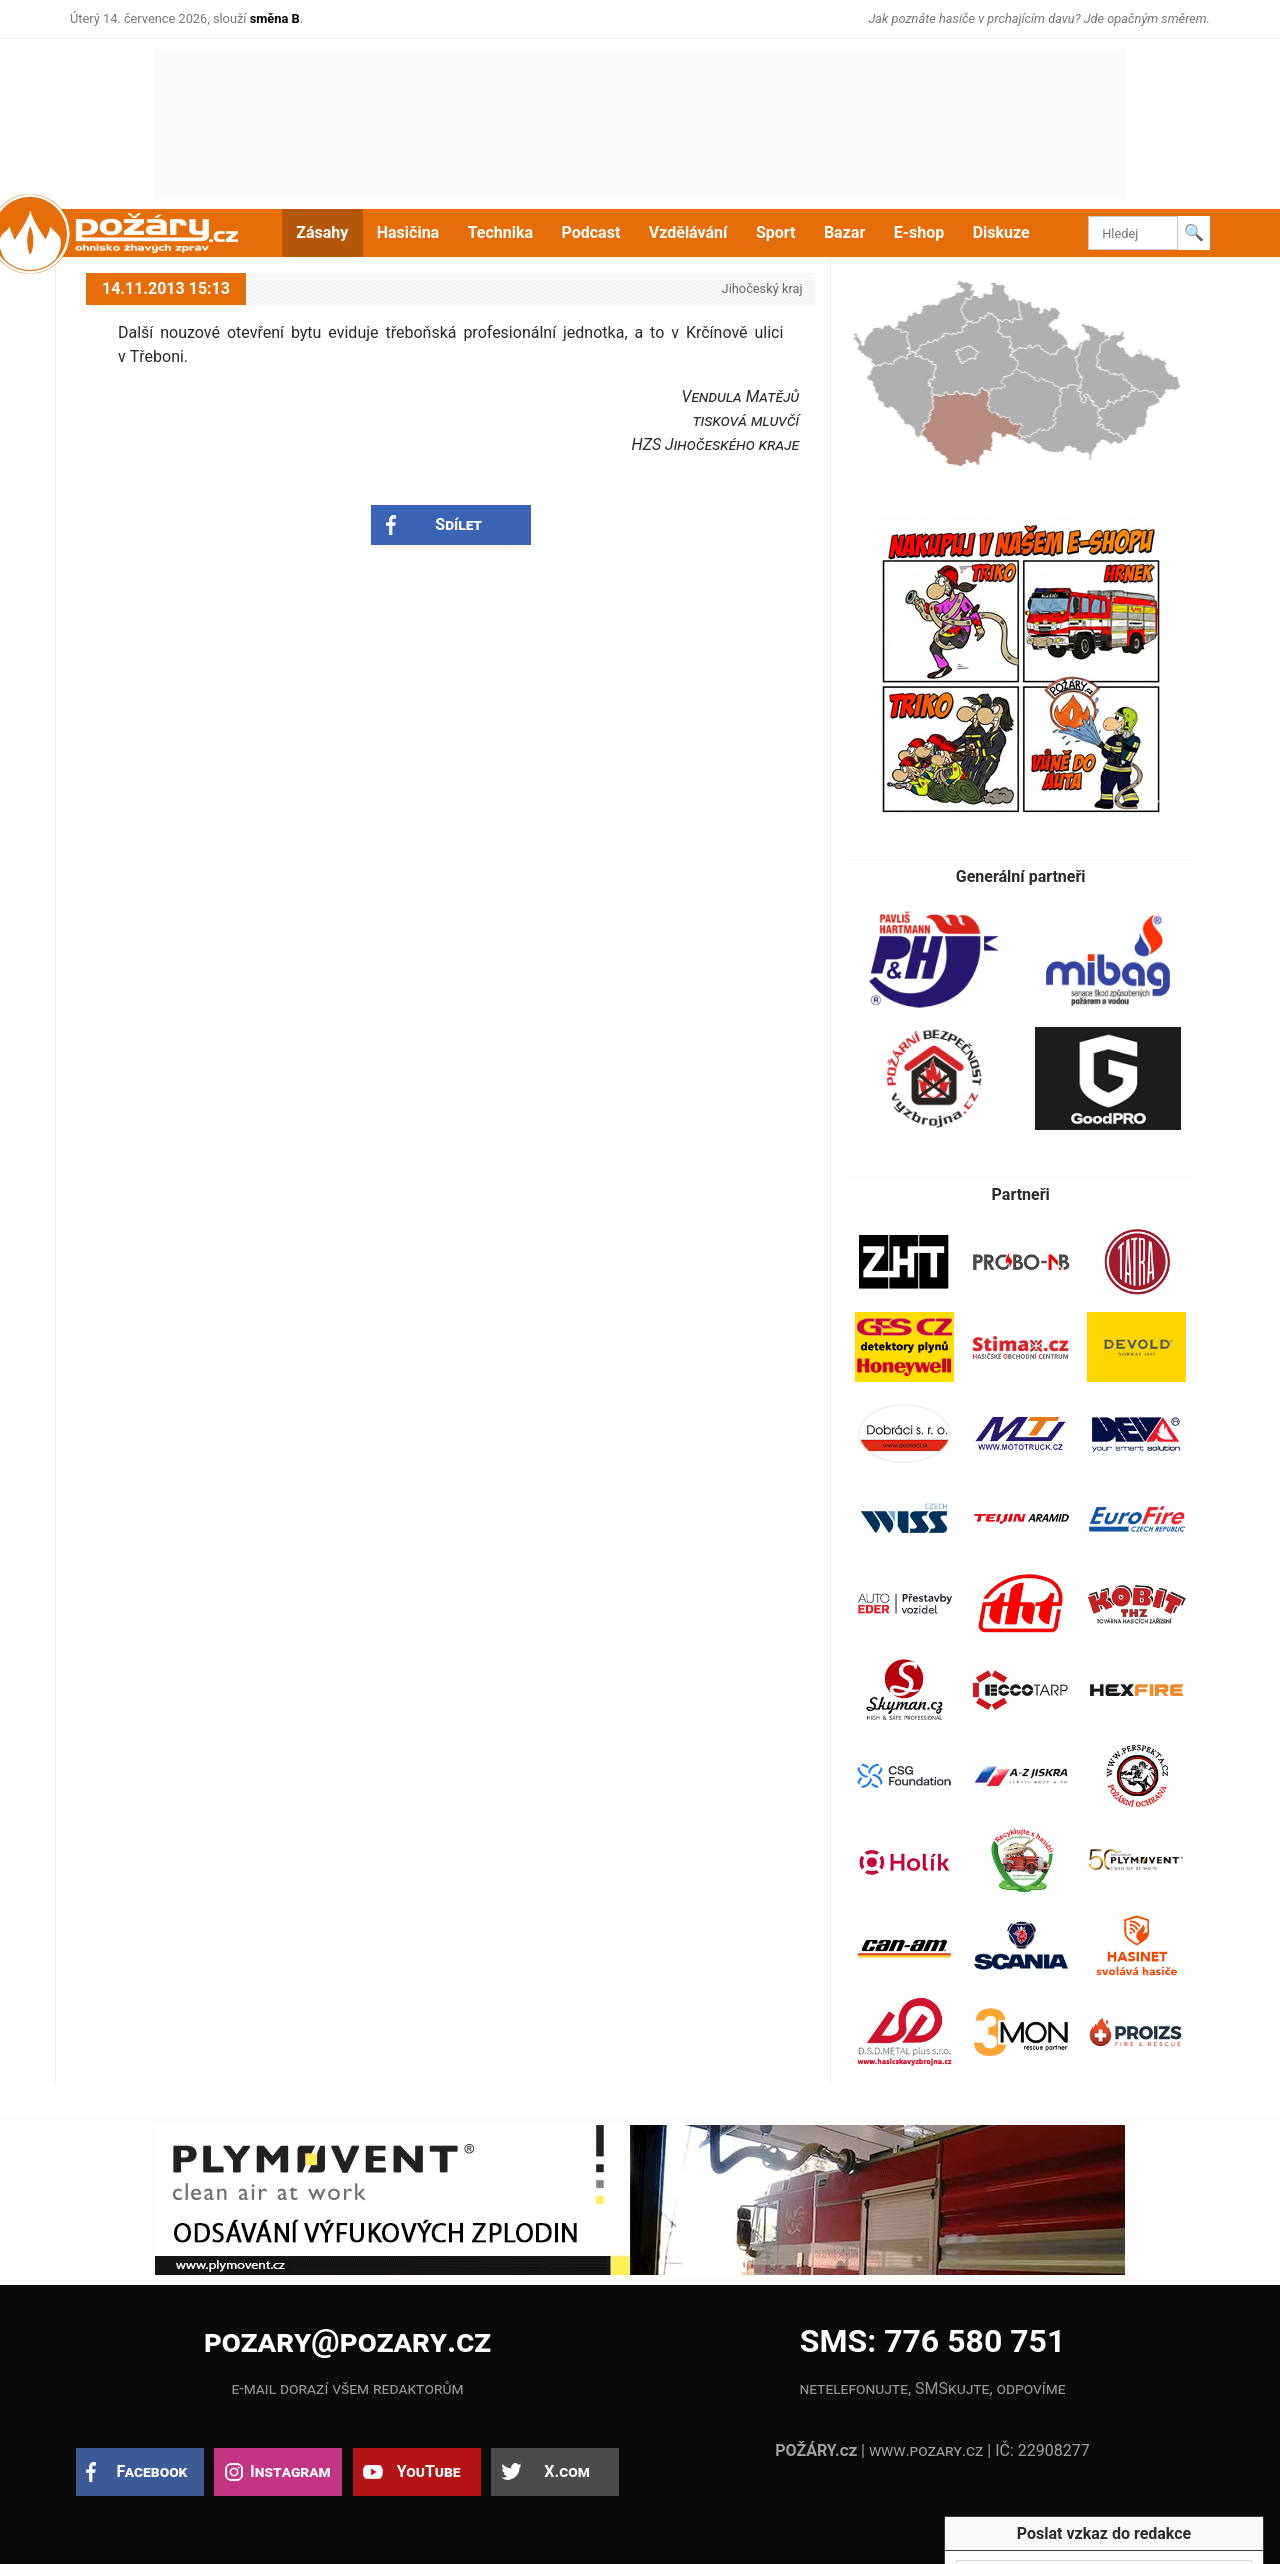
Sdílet (458, 524)
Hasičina (408, 232)
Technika (500, 232)
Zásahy (322, 232)
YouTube (429, 2471)
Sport (776, 232)
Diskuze (1001, 232)
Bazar (844, 232)
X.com (566, 2471)
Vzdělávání (688, 232)
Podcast (591, 232)
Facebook (152, 2471)
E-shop (919, 232)
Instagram (290, 2471)
